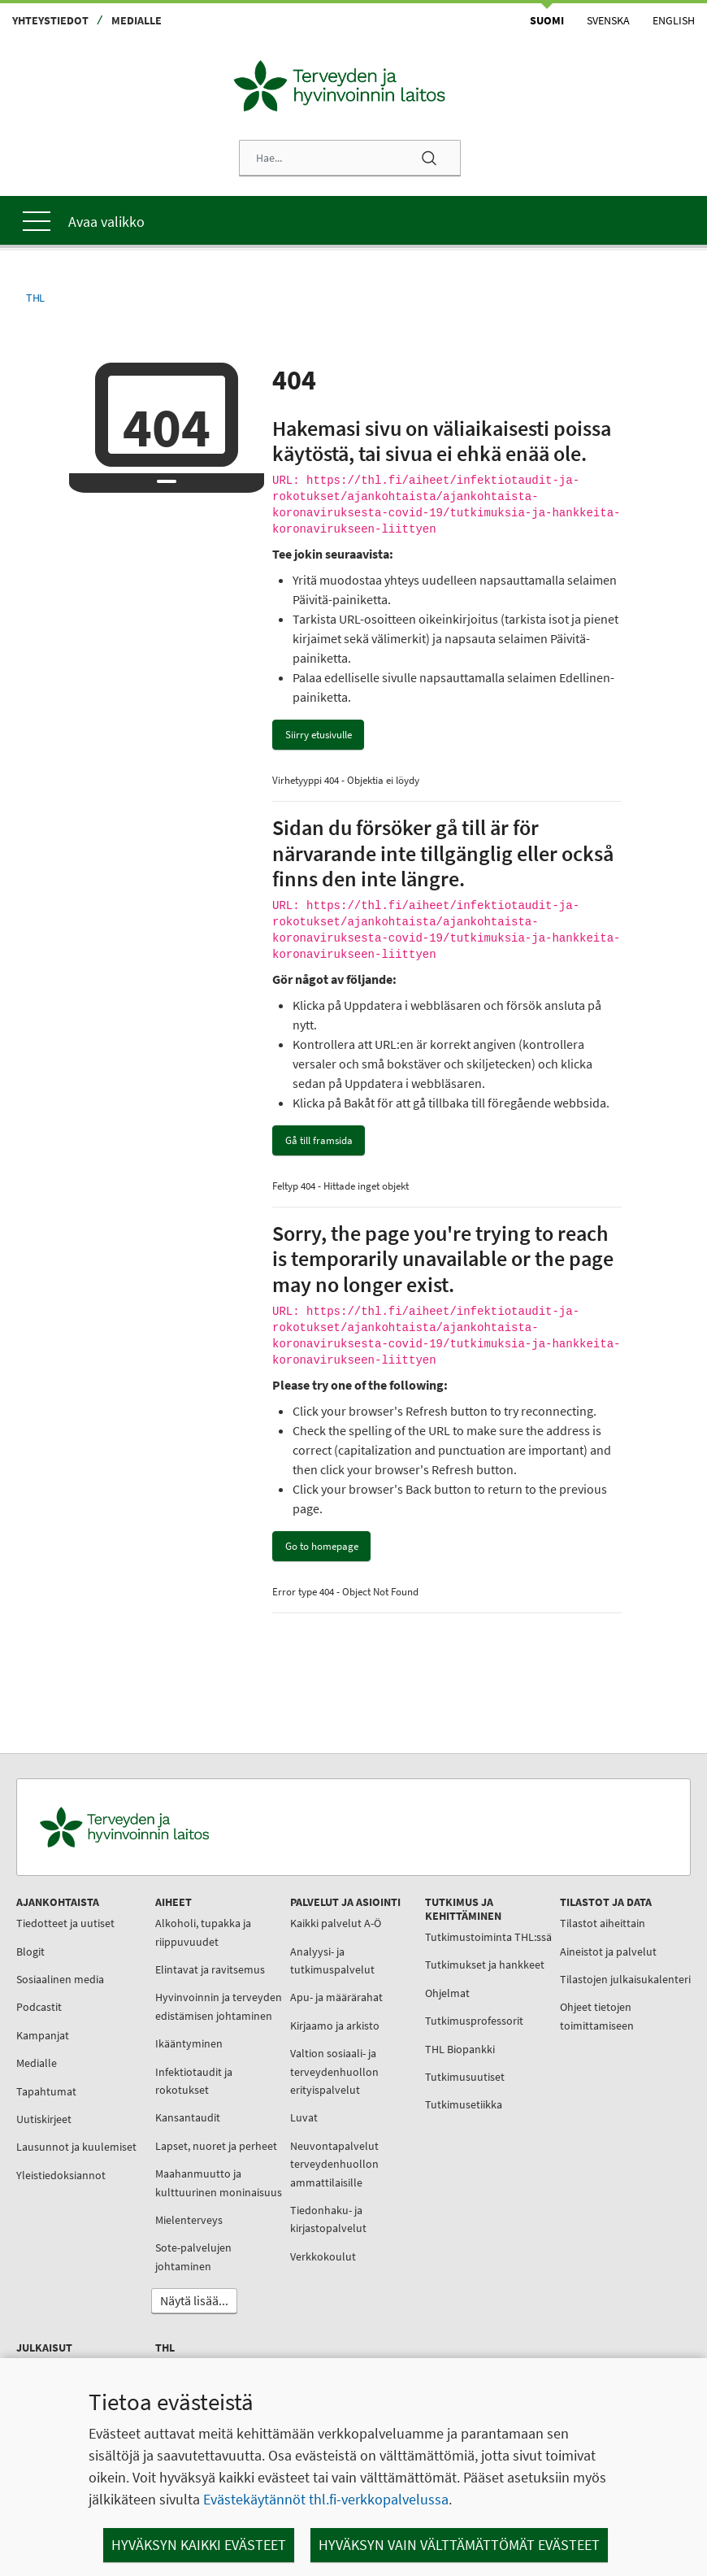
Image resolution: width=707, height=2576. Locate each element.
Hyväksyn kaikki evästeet (198, 2544)
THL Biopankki (421, 2076)
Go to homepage (321, 1538)
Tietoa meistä (419, 2269)
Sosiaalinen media (64, 1971)
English (674, 20)
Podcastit (43, 1998)
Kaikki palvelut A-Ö (309, 1915)
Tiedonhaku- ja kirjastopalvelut (302, 2211)
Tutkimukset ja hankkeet (422, 1984)
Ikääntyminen (176, 2054)
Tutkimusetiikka (424, 2133)
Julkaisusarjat (541, 2124)
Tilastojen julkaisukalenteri (548, 1980)
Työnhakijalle (419, 2325)
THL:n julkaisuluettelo (561, 2152)
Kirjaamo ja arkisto (309, 2017)
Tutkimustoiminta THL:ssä (429, 1937)
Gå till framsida (319, 1132)
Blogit (34, 1943)
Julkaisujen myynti (554, 2096)
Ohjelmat (408, 2021)
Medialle (136, 20)
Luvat (278, 2109)
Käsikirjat (530, 2208)
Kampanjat (46, 2027)
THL (35, 290)
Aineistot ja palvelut (556, 1943)
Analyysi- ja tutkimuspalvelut (306, 1952)
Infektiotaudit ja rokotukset (180, 2090)
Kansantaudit (174, 2128)
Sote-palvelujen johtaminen (180, 2303)
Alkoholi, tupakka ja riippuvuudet (190, 1924)
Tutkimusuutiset (426, 2105)
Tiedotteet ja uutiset (69, 1915)
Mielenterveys (176, 2266)
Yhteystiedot (50, 20)
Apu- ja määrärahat (310, 1989)
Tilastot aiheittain (550, 1915)
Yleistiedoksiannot (65, 2185)
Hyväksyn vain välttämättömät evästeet (459, 2544)
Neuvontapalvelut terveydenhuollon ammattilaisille (308, 2156)
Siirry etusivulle (318, 726)
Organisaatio (416, 2297)
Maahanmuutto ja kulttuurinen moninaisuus (185, 2220)
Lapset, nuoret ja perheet (182, 2164)
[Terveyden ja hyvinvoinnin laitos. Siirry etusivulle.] (195, 1819)
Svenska (608, 20)
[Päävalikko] (353, 212)
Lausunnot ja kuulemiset (52, 2147)
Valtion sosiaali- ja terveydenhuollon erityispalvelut (308, 2063)
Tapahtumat (50, 2083)
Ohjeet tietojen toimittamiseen (545, 2026)
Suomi (547, 20)
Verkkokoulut (297, 2248)
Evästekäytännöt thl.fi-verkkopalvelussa (326, 2499)
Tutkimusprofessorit (435, 2049)
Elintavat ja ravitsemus (197, 1961)
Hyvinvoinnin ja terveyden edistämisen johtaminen (197, 2007)
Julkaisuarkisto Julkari (563, 2181)
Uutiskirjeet (48, 2111)
